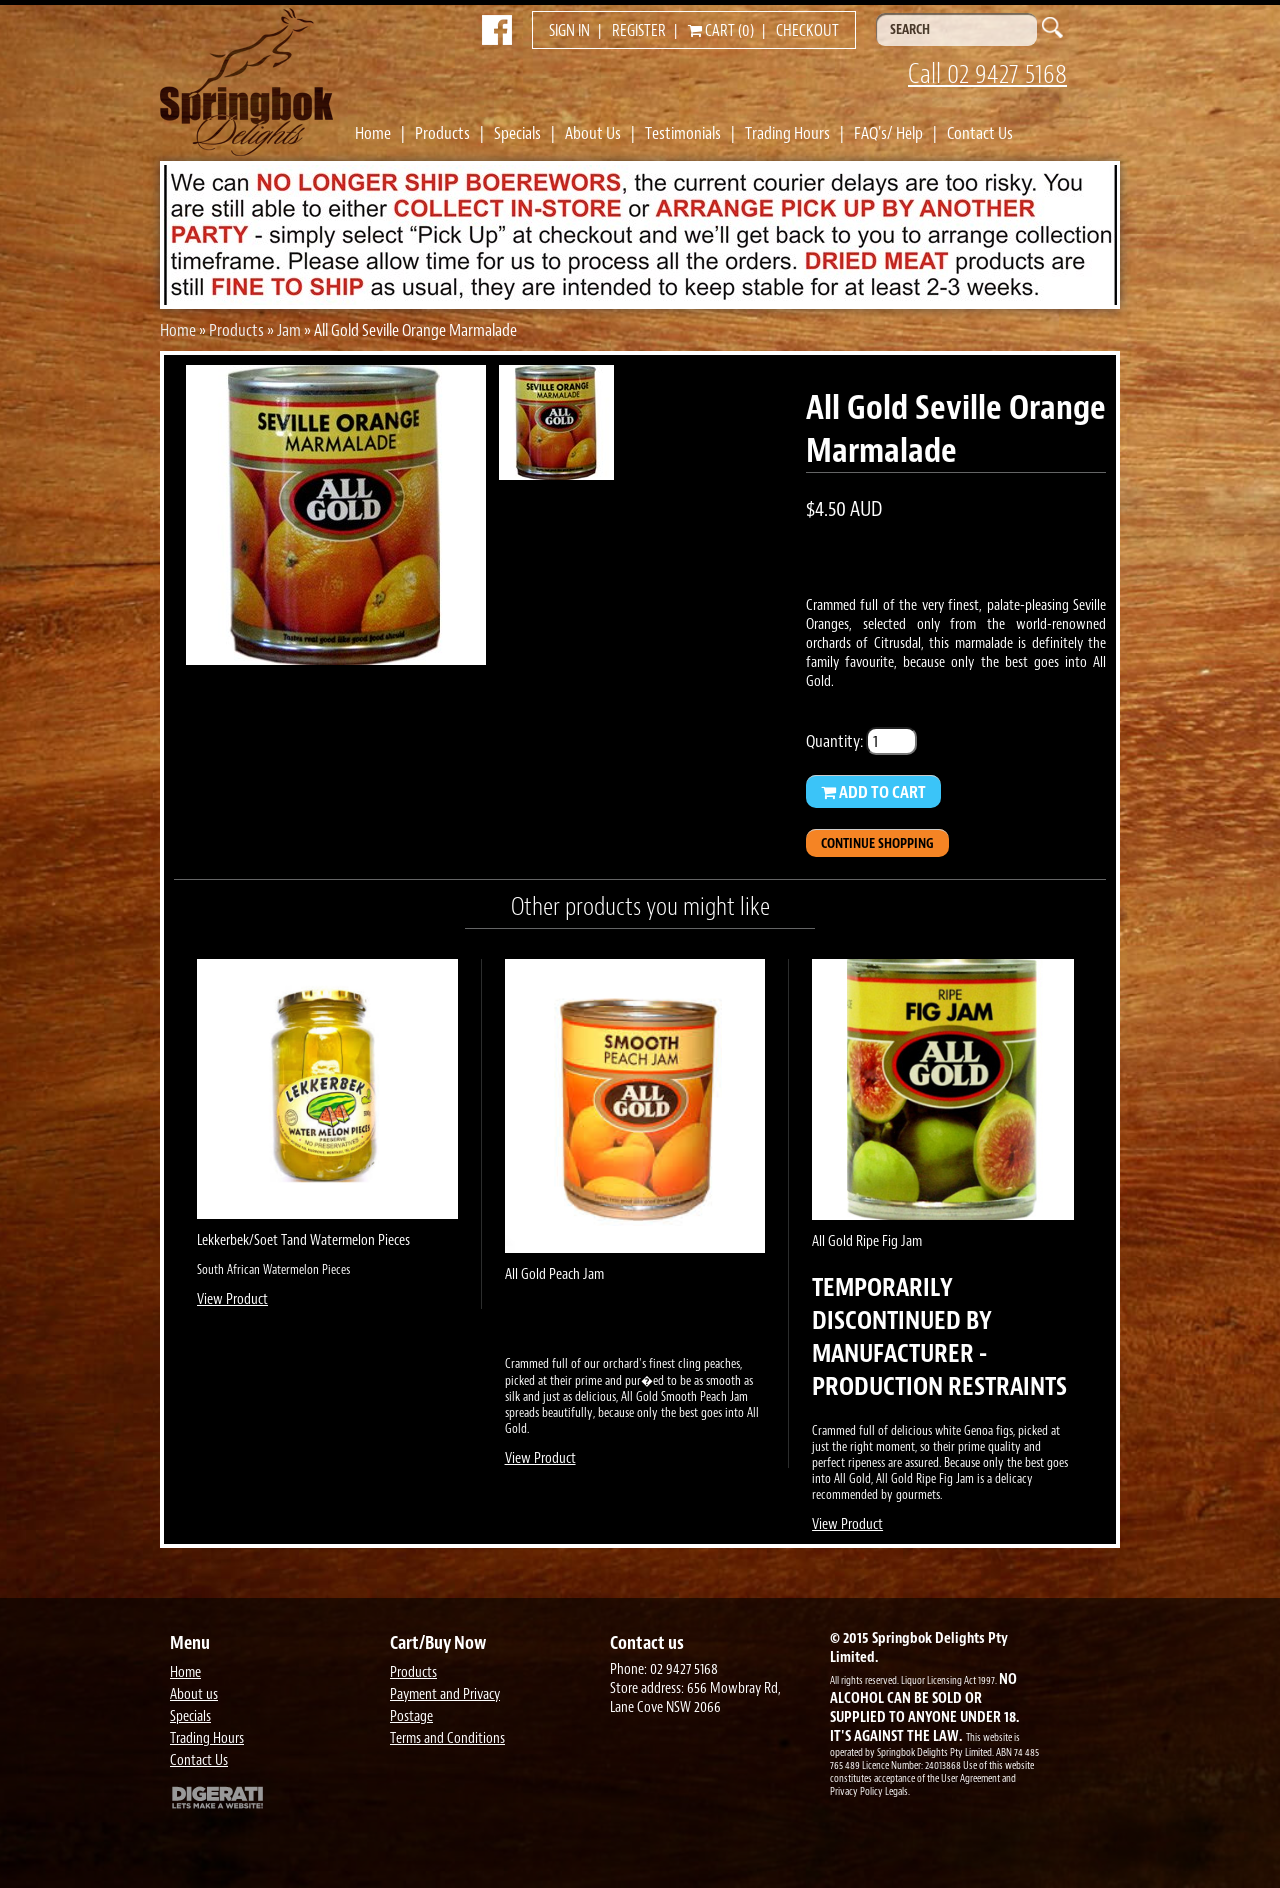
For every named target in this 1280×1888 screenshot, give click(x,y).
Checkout (807, 31)
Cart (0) (721, 31)
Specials (517, 133)
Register (639, 31)
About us (194, 1694)
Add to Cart (873, 792)
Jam (289, 330)
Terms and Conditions (447, 1738)
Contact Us (980, 133)
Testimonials (683, 133)
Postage (411, 1716)
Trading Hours (787, 133)
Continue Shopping (877, 843)
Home (373, 133)
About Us (593, 133)
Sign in (569, 31)
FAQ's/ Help (888, 133)
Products (442, 133)
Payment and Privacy (445, 1694)
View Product (232, 1299)
